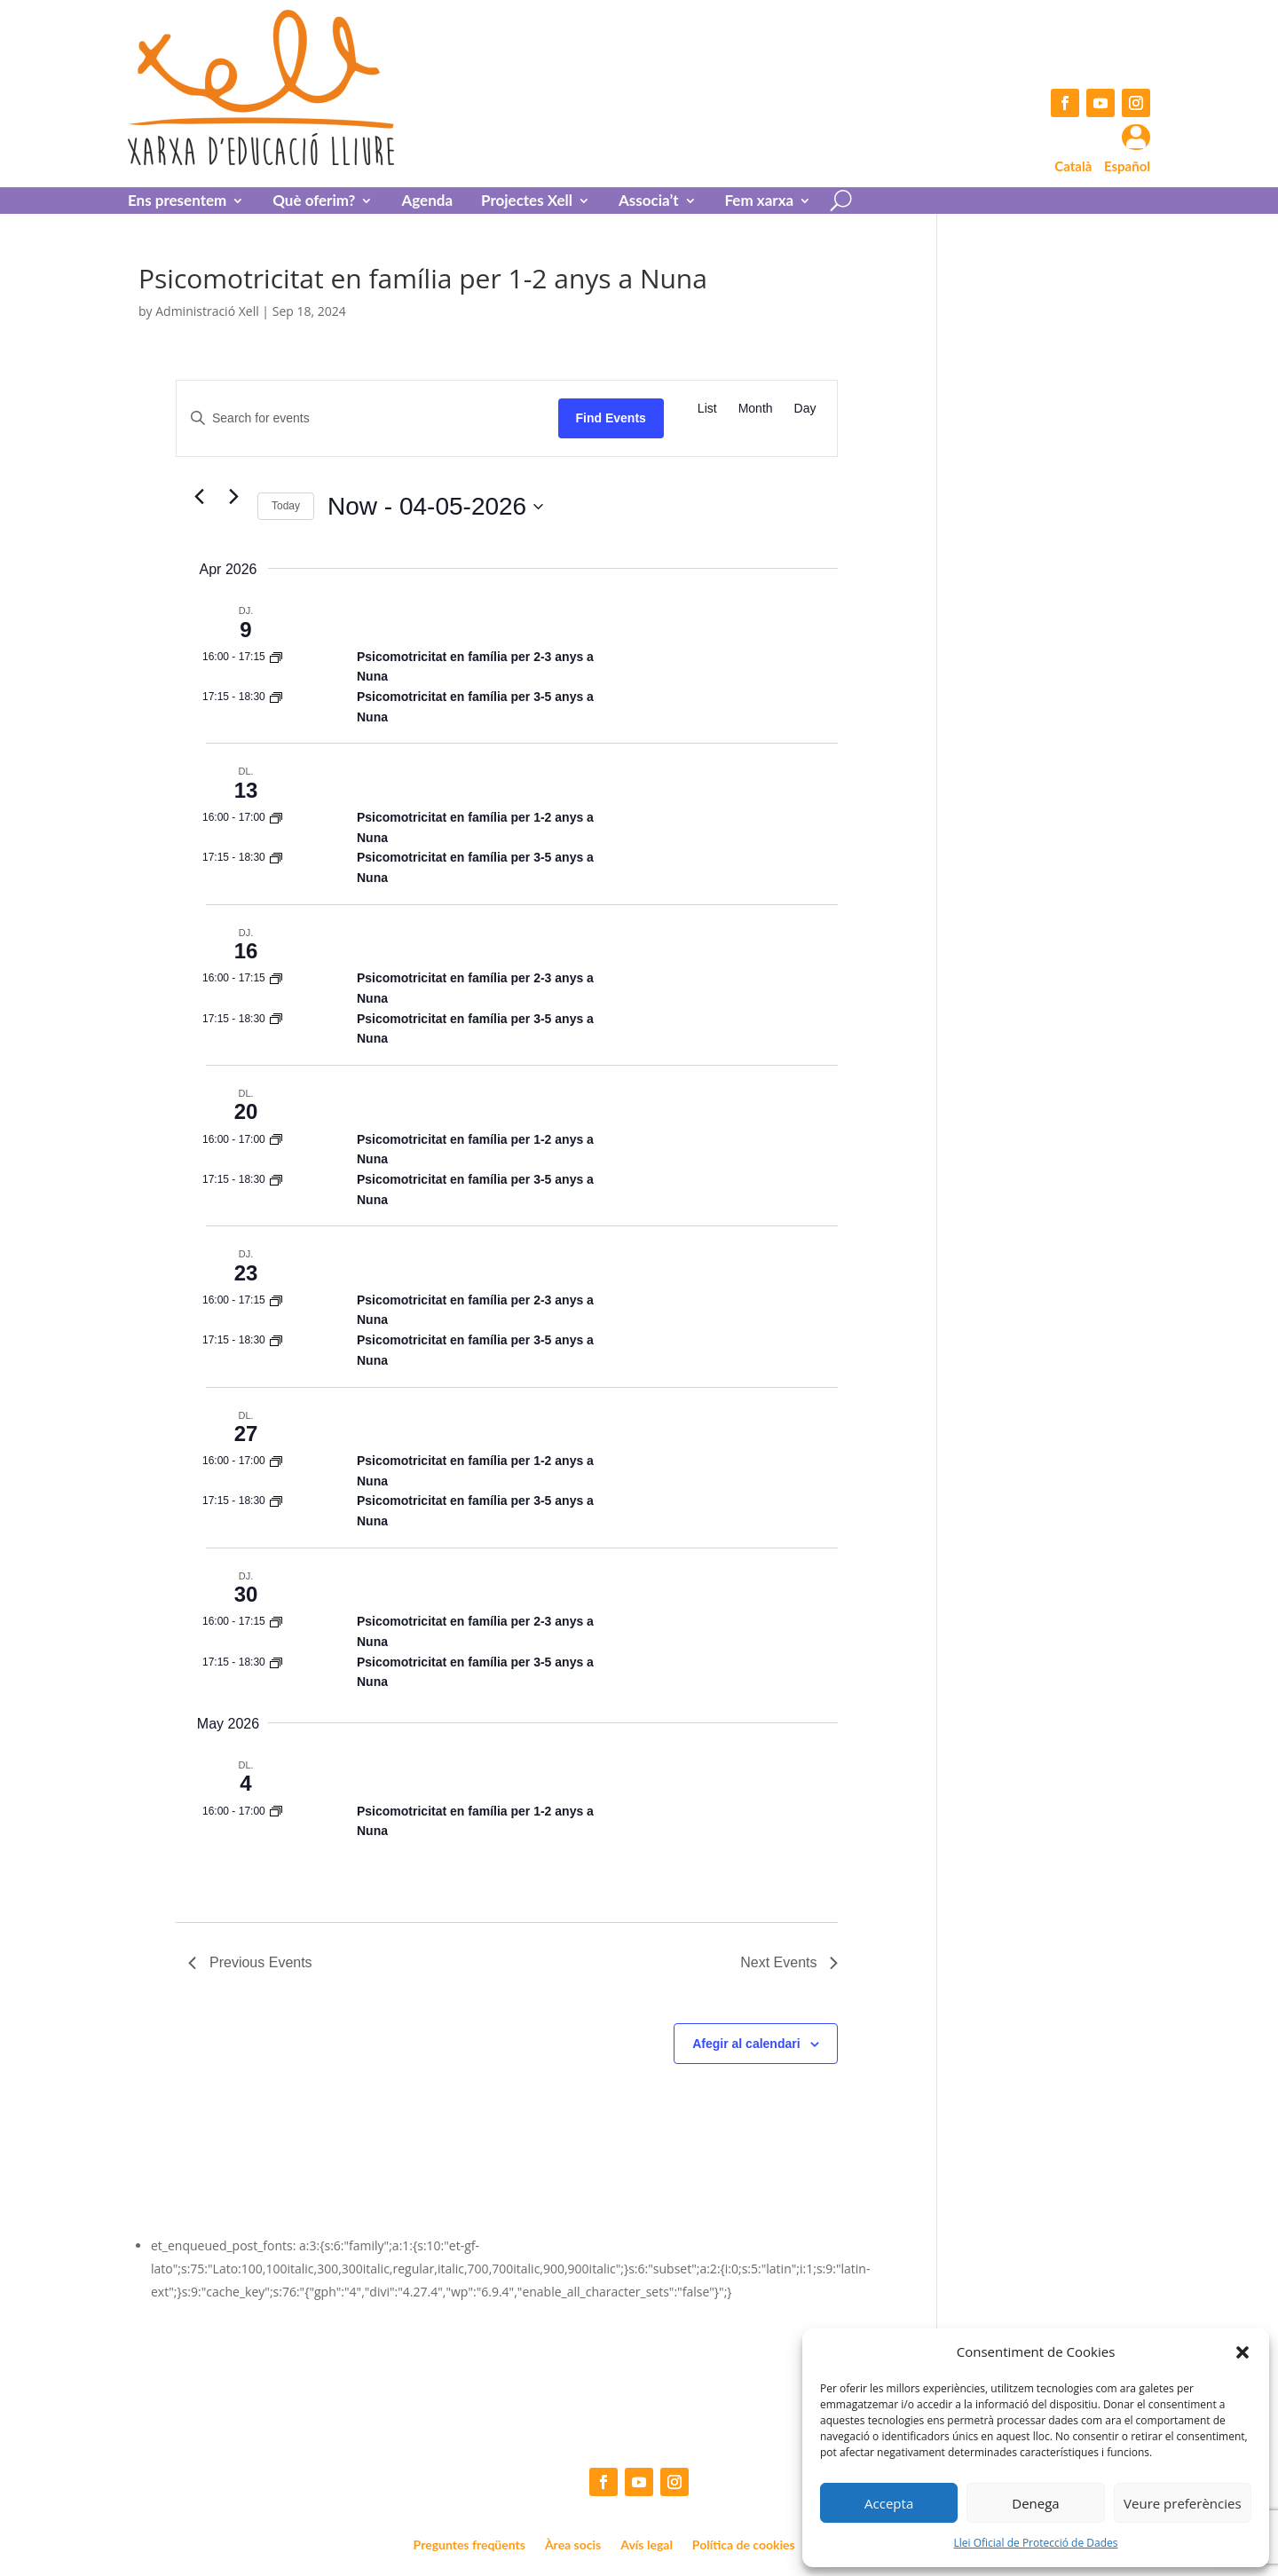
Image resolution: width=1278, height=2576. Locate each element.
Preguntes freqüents (469, 2545)
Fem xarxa (759, 201)
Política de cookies (743, 2545)
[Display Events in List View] (707, 409)
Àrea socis (573, 2545)
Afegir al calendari (746, 2043)
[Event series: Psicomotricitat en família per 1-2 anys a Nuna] (276, 656)
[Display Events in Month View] (755, 409)
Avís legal (646, 2545)
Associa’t (648, 201)
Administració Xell (207, 311)
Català (1073, 166)
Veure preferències (1183, 2503)
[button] (1242, 2352)
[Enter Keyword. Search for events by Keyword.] (367, 418)
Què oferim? (313, 201)
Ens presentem (177, 201)
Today (286, 506)
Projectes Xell (526, 201)
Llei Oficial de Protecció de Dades (1036, 2542)
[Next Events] (233, 496)
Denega (1035, 2503)
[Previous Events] (198, 496)
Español (1127, 166)
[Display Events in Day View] (805, 409)
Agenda (427, 201)
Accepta (888, 2503)
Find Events (611, 418)
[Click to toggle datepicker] (435, 506)
